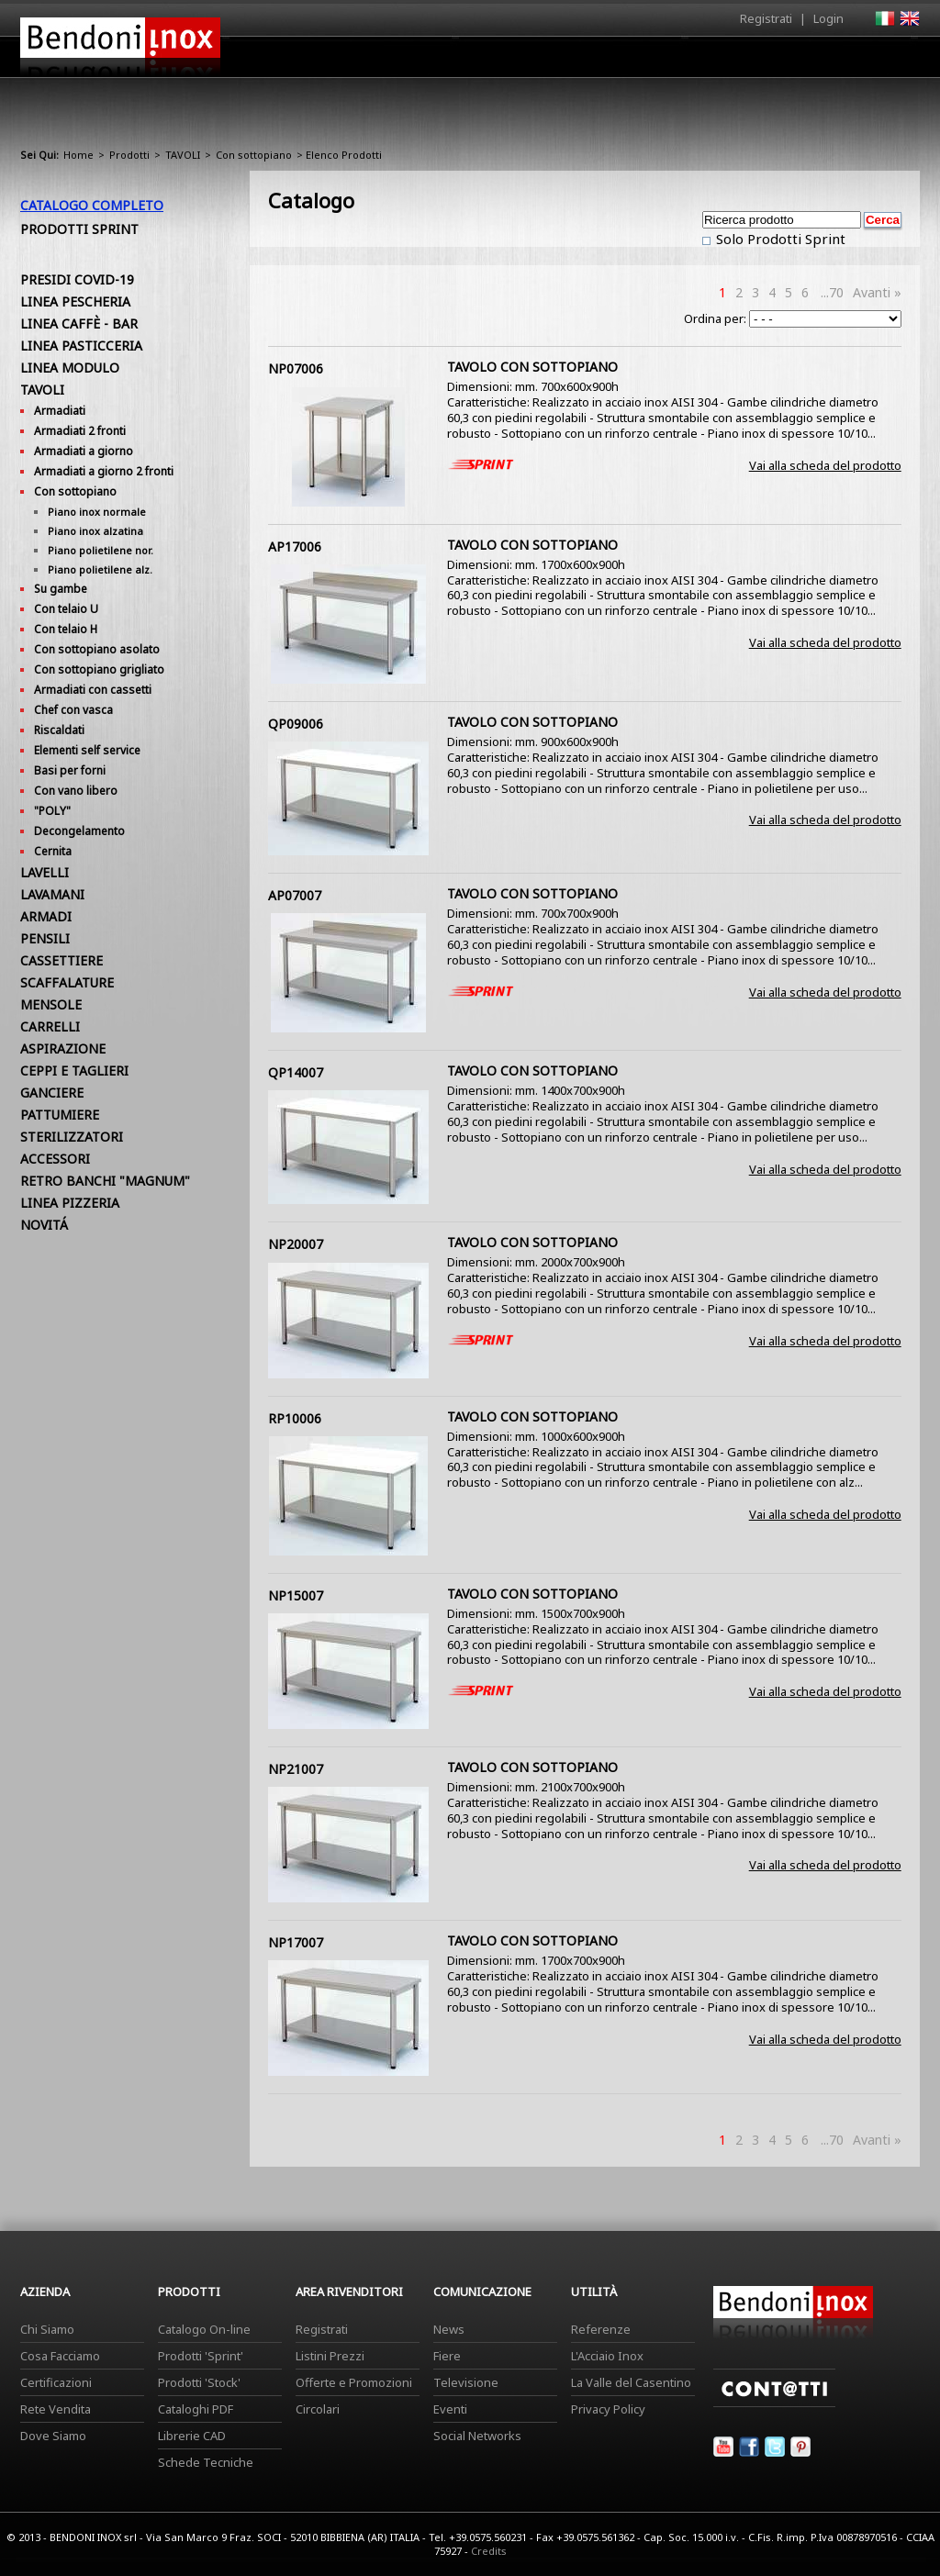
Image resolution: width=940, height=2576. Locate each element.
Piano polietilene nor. (100, 550)
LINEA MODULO (69, 367)
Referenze (601, 2329)
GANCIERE (52, 1092)
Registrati (766, 18)
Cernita (53, 851)
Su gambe (60, 589)
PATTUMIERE (59, 1114)
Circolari (318, 2409)
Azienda (436, 61)
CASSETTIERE (61, 960)
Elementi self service (87, 750)
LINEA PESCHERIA (75, 301)
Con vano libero (76, 790)
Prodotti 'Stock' (199, 2382)
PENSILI (45, 938)
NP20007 (295, 1244)
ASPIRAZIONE (63, 1048)
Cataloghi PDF (195, 2409)
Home (367, 56)
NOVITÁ (44, 1224)
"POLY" (52, 811)
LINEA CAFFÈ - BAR (79, 323)
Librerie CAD (192, 2435)
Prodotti (512, 61)
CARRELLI (50, 1026)
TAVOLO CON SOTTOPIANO (532, 366)
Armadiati (59, 410)
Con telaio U (66, 609)
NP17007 (295, 1942)
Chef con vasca (73, 710)
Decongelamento (79, 831)
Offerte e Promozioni (354, 2382)
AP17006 (294, 546)
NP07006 (295, 368)
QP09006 (295, 723)
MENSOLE (51, 1004)
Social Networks (477, 2435)
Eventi (450, 2409)
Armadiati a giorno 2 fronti (103, 471)
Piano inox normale (97, 512)
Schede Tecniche (205, 2462)
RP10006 (294, 1418)
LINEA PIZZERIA (69, 1202)
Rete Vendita (55, 2409)
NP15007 (295, 1595)
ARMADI (46, 916)
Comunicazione (733, 61)
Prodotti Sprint (79, 229)
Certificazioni (56, 2382)
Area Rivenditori (612, 61)
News (448, 2329)
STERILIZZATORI (71, 1136)
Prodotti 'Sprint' (200, 2355)
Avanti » (877, 292)
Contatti (894, 56)
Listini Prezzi (330, 2355)
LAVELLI (44, 872)
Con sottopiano (254, 155)
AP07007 (294, 895)
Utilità (824, 61)
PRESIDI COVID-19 (77, 279)
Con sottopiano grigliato (99, 669)
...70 (832, 292)
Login (828, 18)
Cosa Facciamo (60, 2355)
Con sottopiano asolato (97, 649)
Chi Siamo (47, 2329)
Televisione (465, 2382)
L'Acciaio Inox (607, 2355)
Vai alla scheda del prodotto (825, 465)
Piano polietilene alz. (100, 569)
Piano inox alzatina (95, 531)
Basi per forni (70, 770)
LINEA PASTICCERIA (81, 345)
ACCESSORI (55, 1158)
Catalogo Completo (91, 205)
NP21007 (295, 1769)
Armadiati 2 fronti (80, 431)
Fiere (447, 2355)
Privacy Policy (608, 2409)
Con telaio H (65, 629)
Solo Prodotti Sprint (778, 238)
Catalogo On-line (204, 2329)
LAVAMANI (52, 894)
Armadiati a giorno (83, 451)
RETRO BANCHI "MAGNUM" (105, 1180)
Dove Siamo (53, 2435)
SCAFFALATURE (67, 982)
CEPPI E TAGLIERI (74, 1070)
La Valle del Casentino (631, 2382)
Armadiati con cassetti (92, 689)
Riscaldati (59, 730)
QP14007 (295, 1072)
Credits (489, 2551)
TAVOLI (182, 155)
